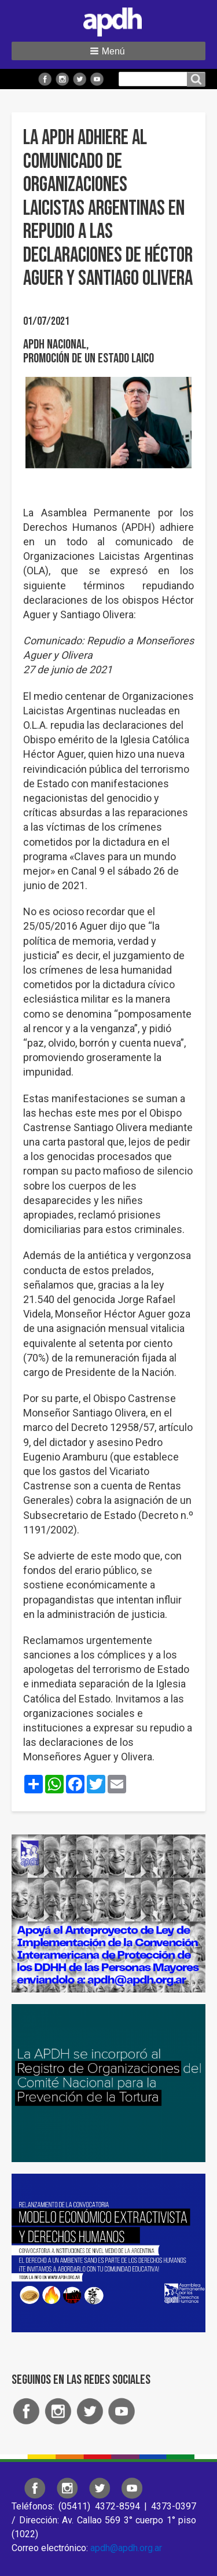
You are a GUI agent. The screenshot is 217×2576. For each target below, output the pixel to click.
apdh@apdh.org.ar (126, 2547)
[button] (108, 51)
